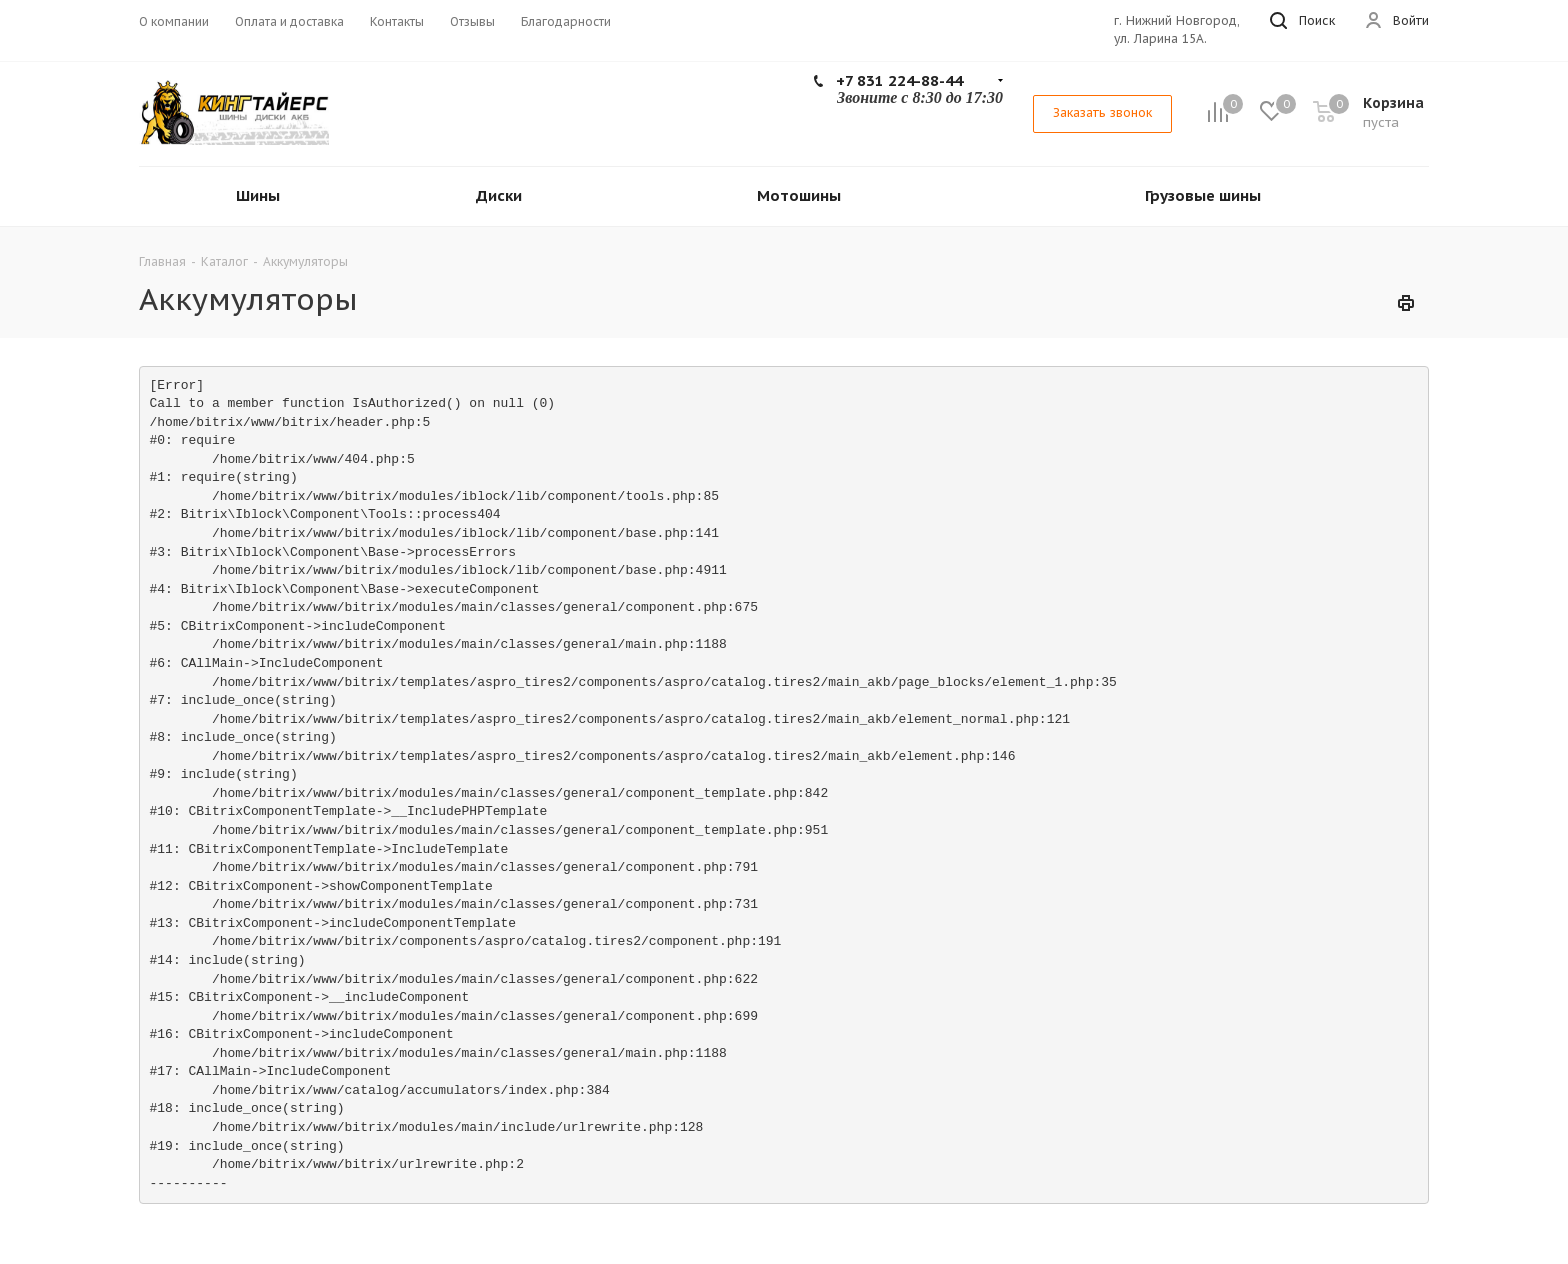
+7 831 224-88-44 (899, 80)
